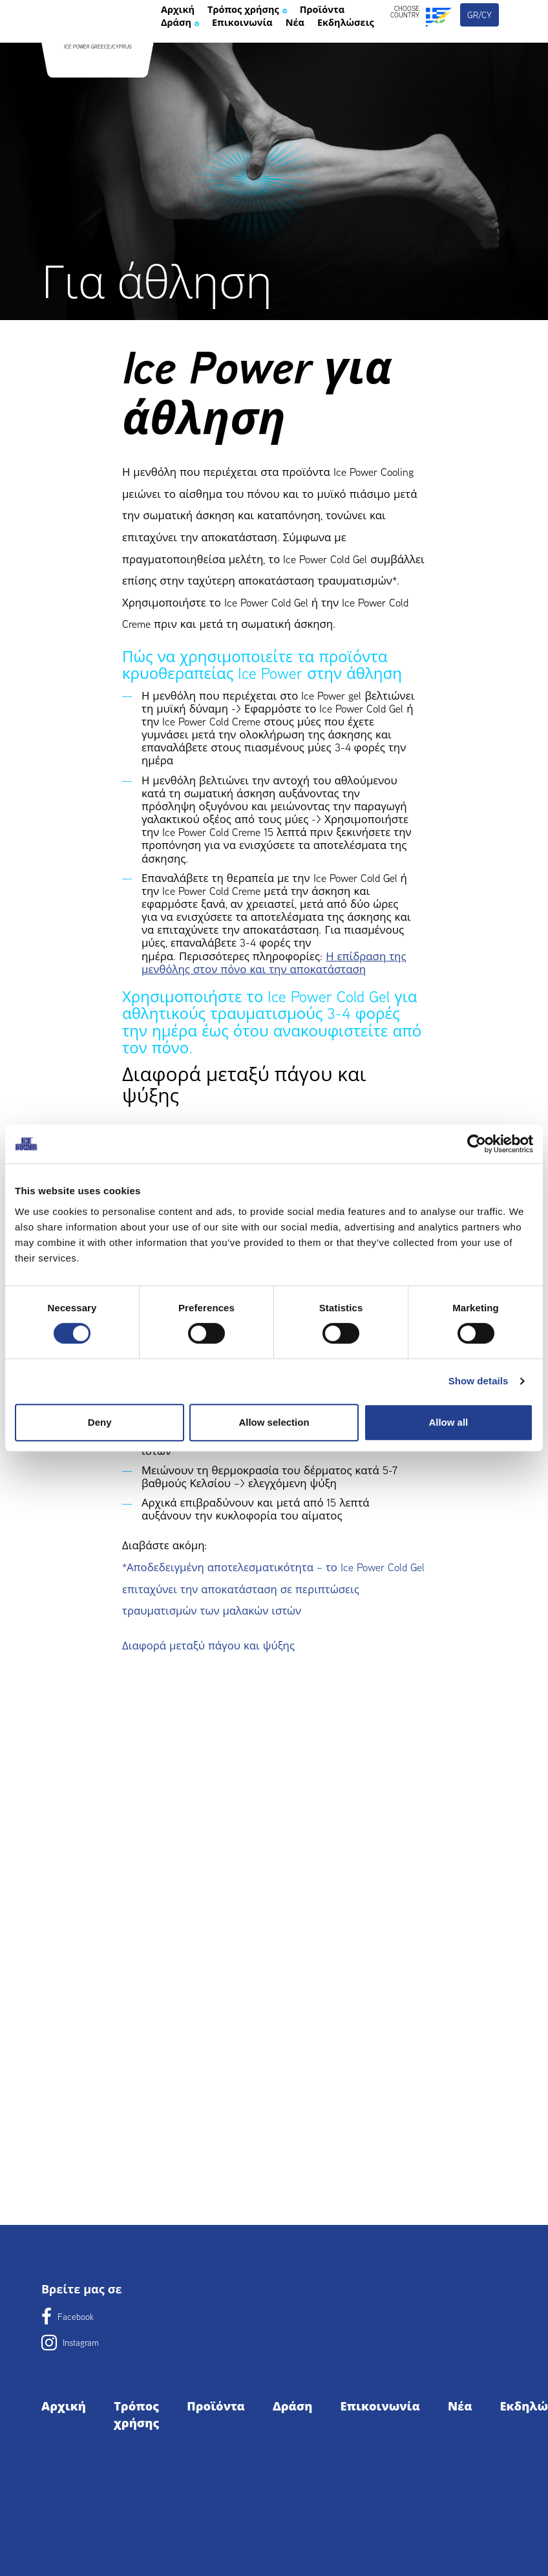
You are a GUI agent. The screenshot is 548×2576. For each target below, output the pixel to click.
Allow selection (273, 1422)
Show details (478, 1380)
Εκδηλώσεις (332, 78)
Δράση (260, 59)
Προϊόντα (191, 59)
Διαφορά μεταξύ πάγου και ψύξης (208, 1645)
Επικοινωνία (202, 78)
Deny (100, 1422)
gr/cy (480, 44)
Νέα (268, 78)
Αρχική (183, 41)
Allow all (448, 1422)
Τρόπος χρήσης (272, 41)
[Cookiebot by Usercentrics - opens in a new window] (476, 1144)
